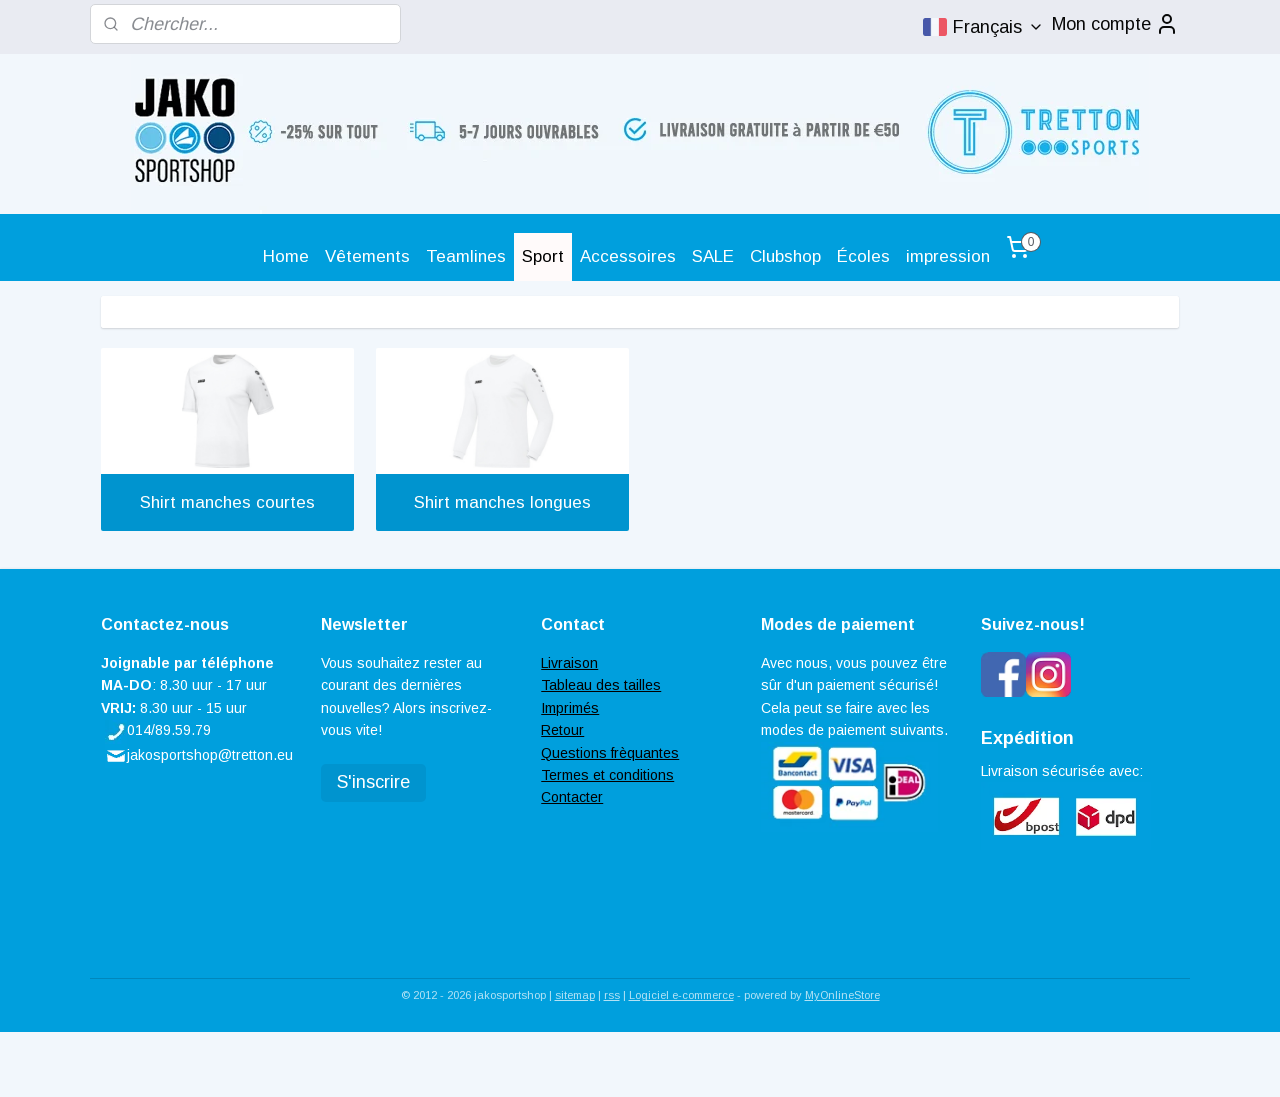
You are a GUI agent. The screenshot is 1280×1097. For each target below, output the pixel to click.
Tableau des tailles (601, 685)
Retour (562, 730)
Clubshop (785, 256)
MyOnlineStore (842, 995)
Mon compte (1115, 24)
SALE (713, 256)
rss (612, 995)
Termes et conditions (607, 775)
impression (948, 256)
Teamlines (466, 256)
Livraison (569, 663)
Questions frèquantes (610, 753)
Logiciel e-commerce (681, 995)
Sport (543, 256)
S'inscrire (373, 782)
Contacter (572, 797)
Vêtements (367, 256)
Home (286, 256)
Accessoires (628, 256)
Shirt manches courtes (227, 502)
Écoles (863, 256)
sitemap (575, 995)
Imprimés (570, 708)
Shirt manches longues (502, 502)
